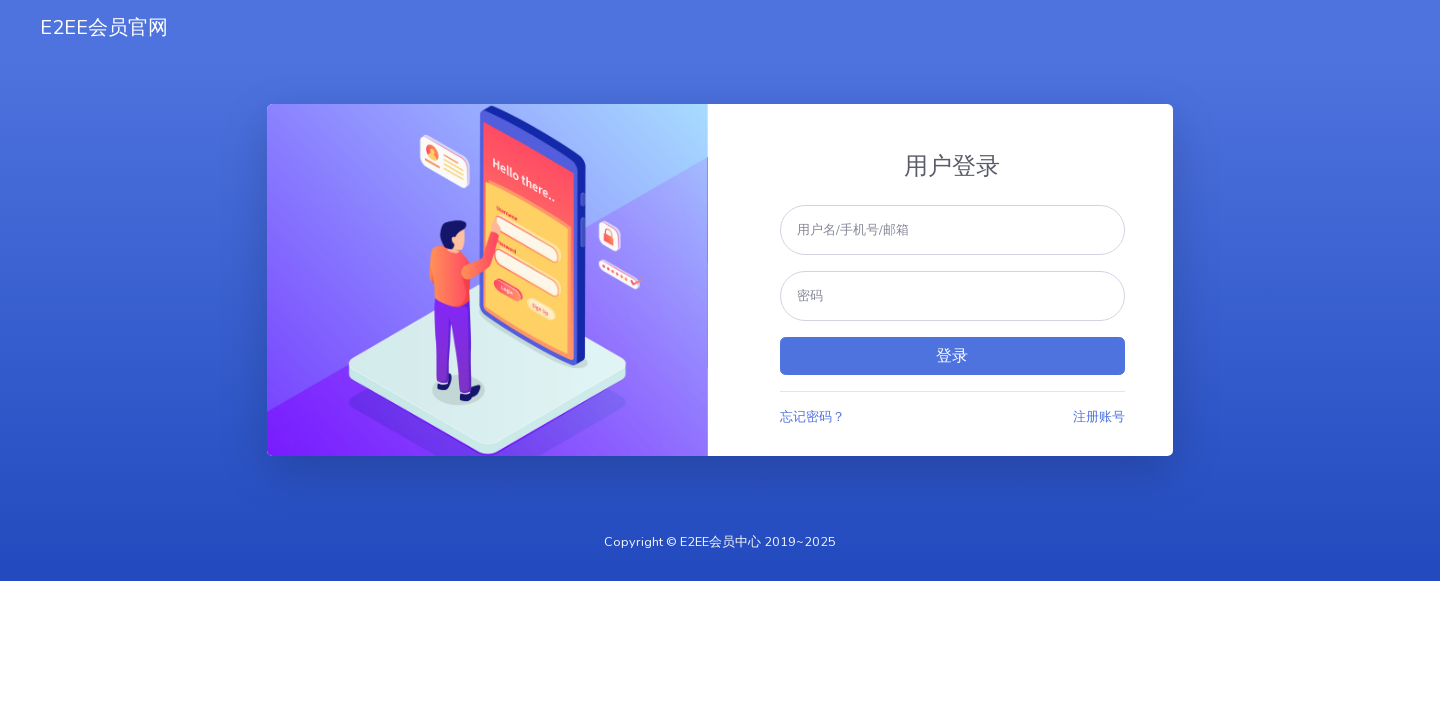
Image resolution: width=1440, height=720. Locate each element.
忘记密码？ (812, 417)
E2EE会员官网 (104, 27)
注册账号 (1099, 417)
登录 (952, 356)
